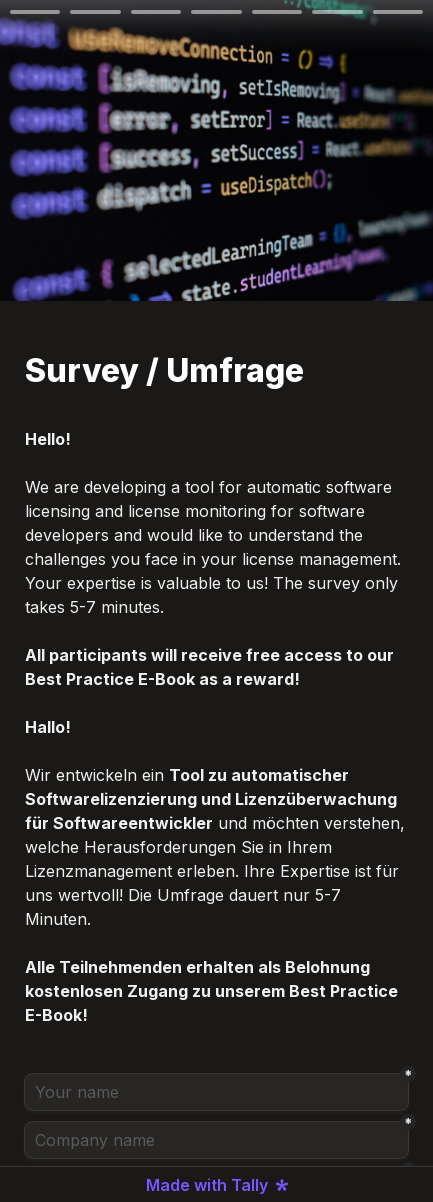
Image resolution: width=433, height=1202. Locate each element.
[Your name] (216, 1092)
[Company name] (216, 1140)
